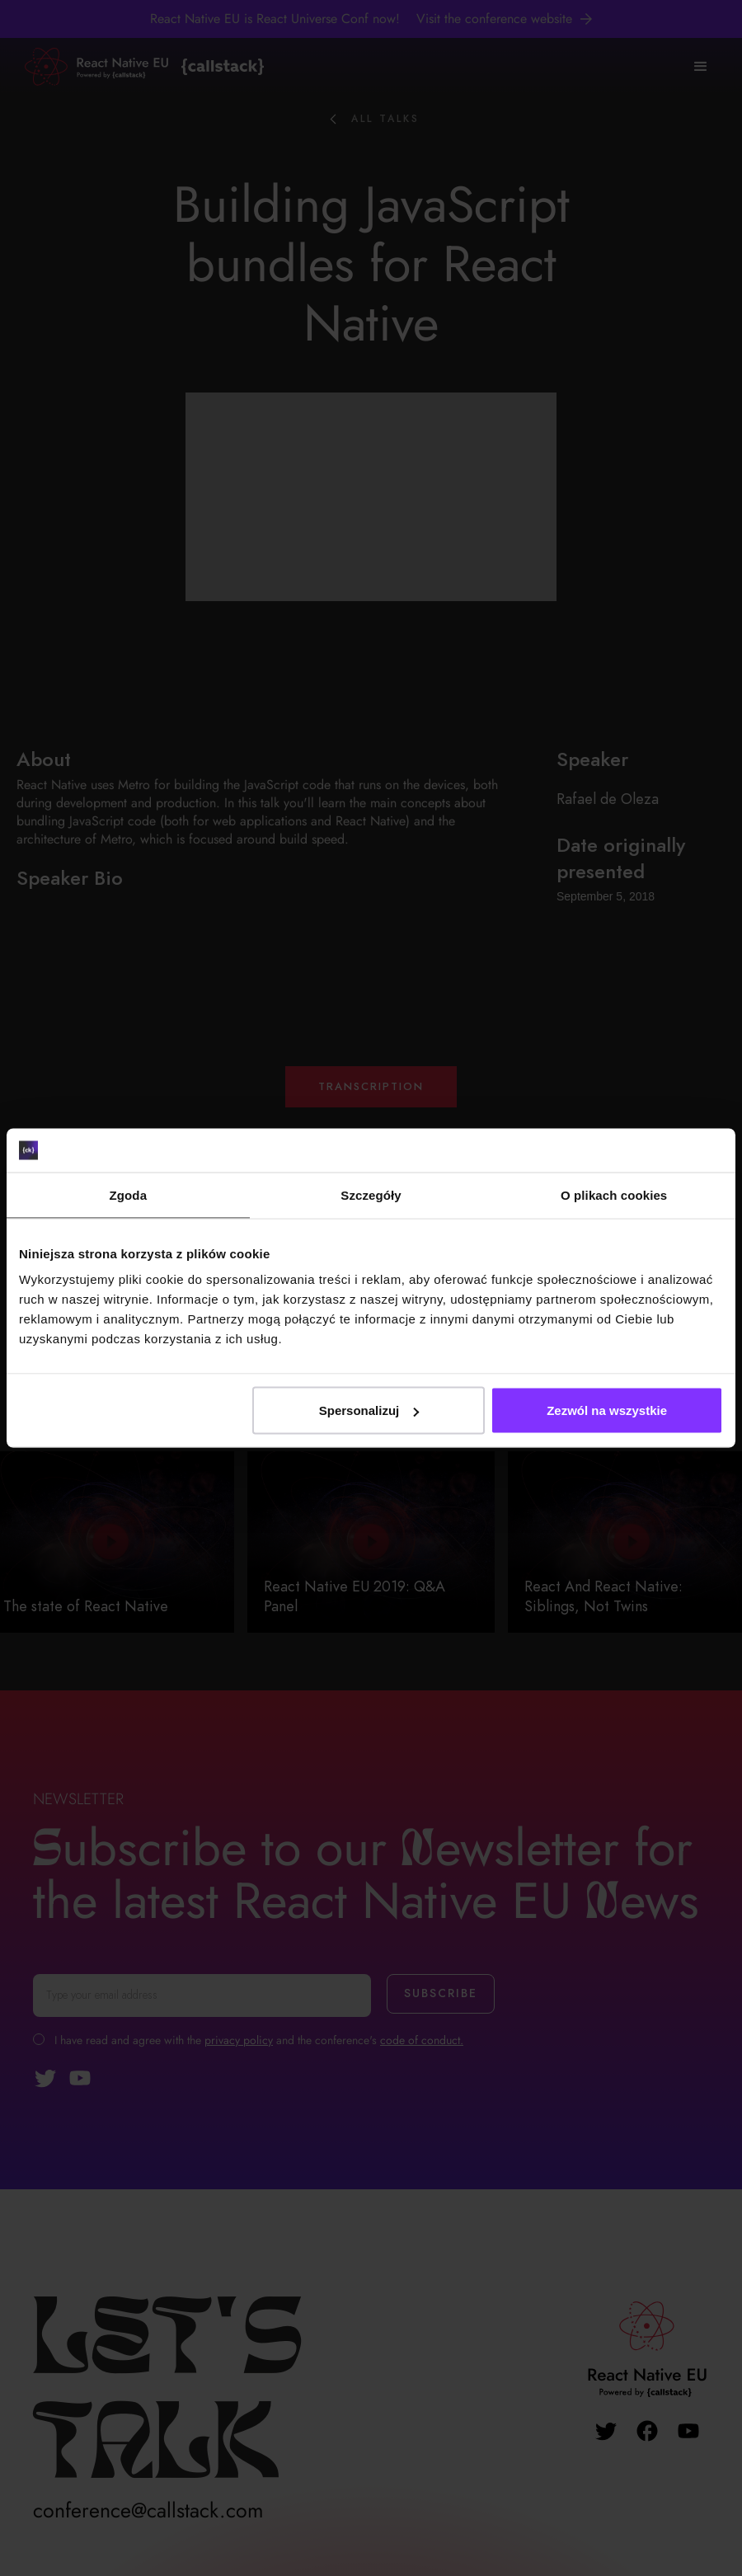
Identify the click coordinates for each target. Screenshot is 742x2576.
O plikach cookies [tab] (614, 1194)
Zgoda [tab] (129, 1194)
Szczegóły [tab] (370, 1194)
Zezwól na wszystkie (607, 1410)
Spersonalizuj (369, 1410)
